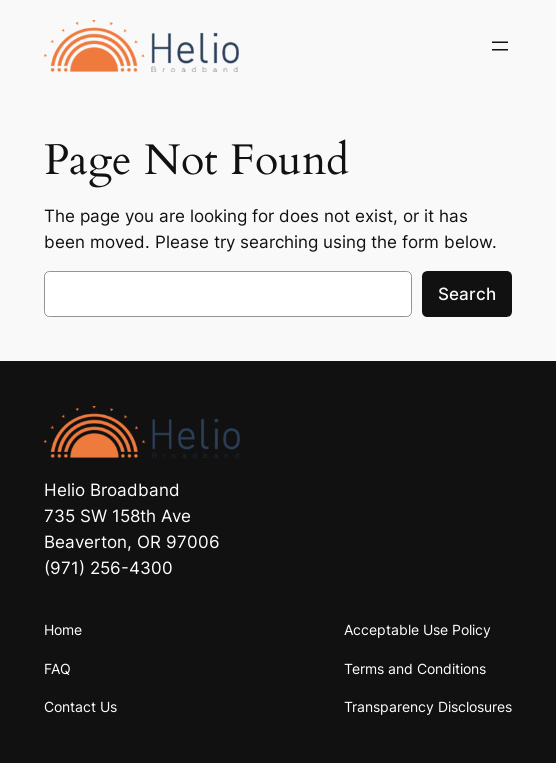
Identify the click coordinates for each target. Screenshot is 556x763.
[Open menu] (500, 46)
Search (467, 294)
